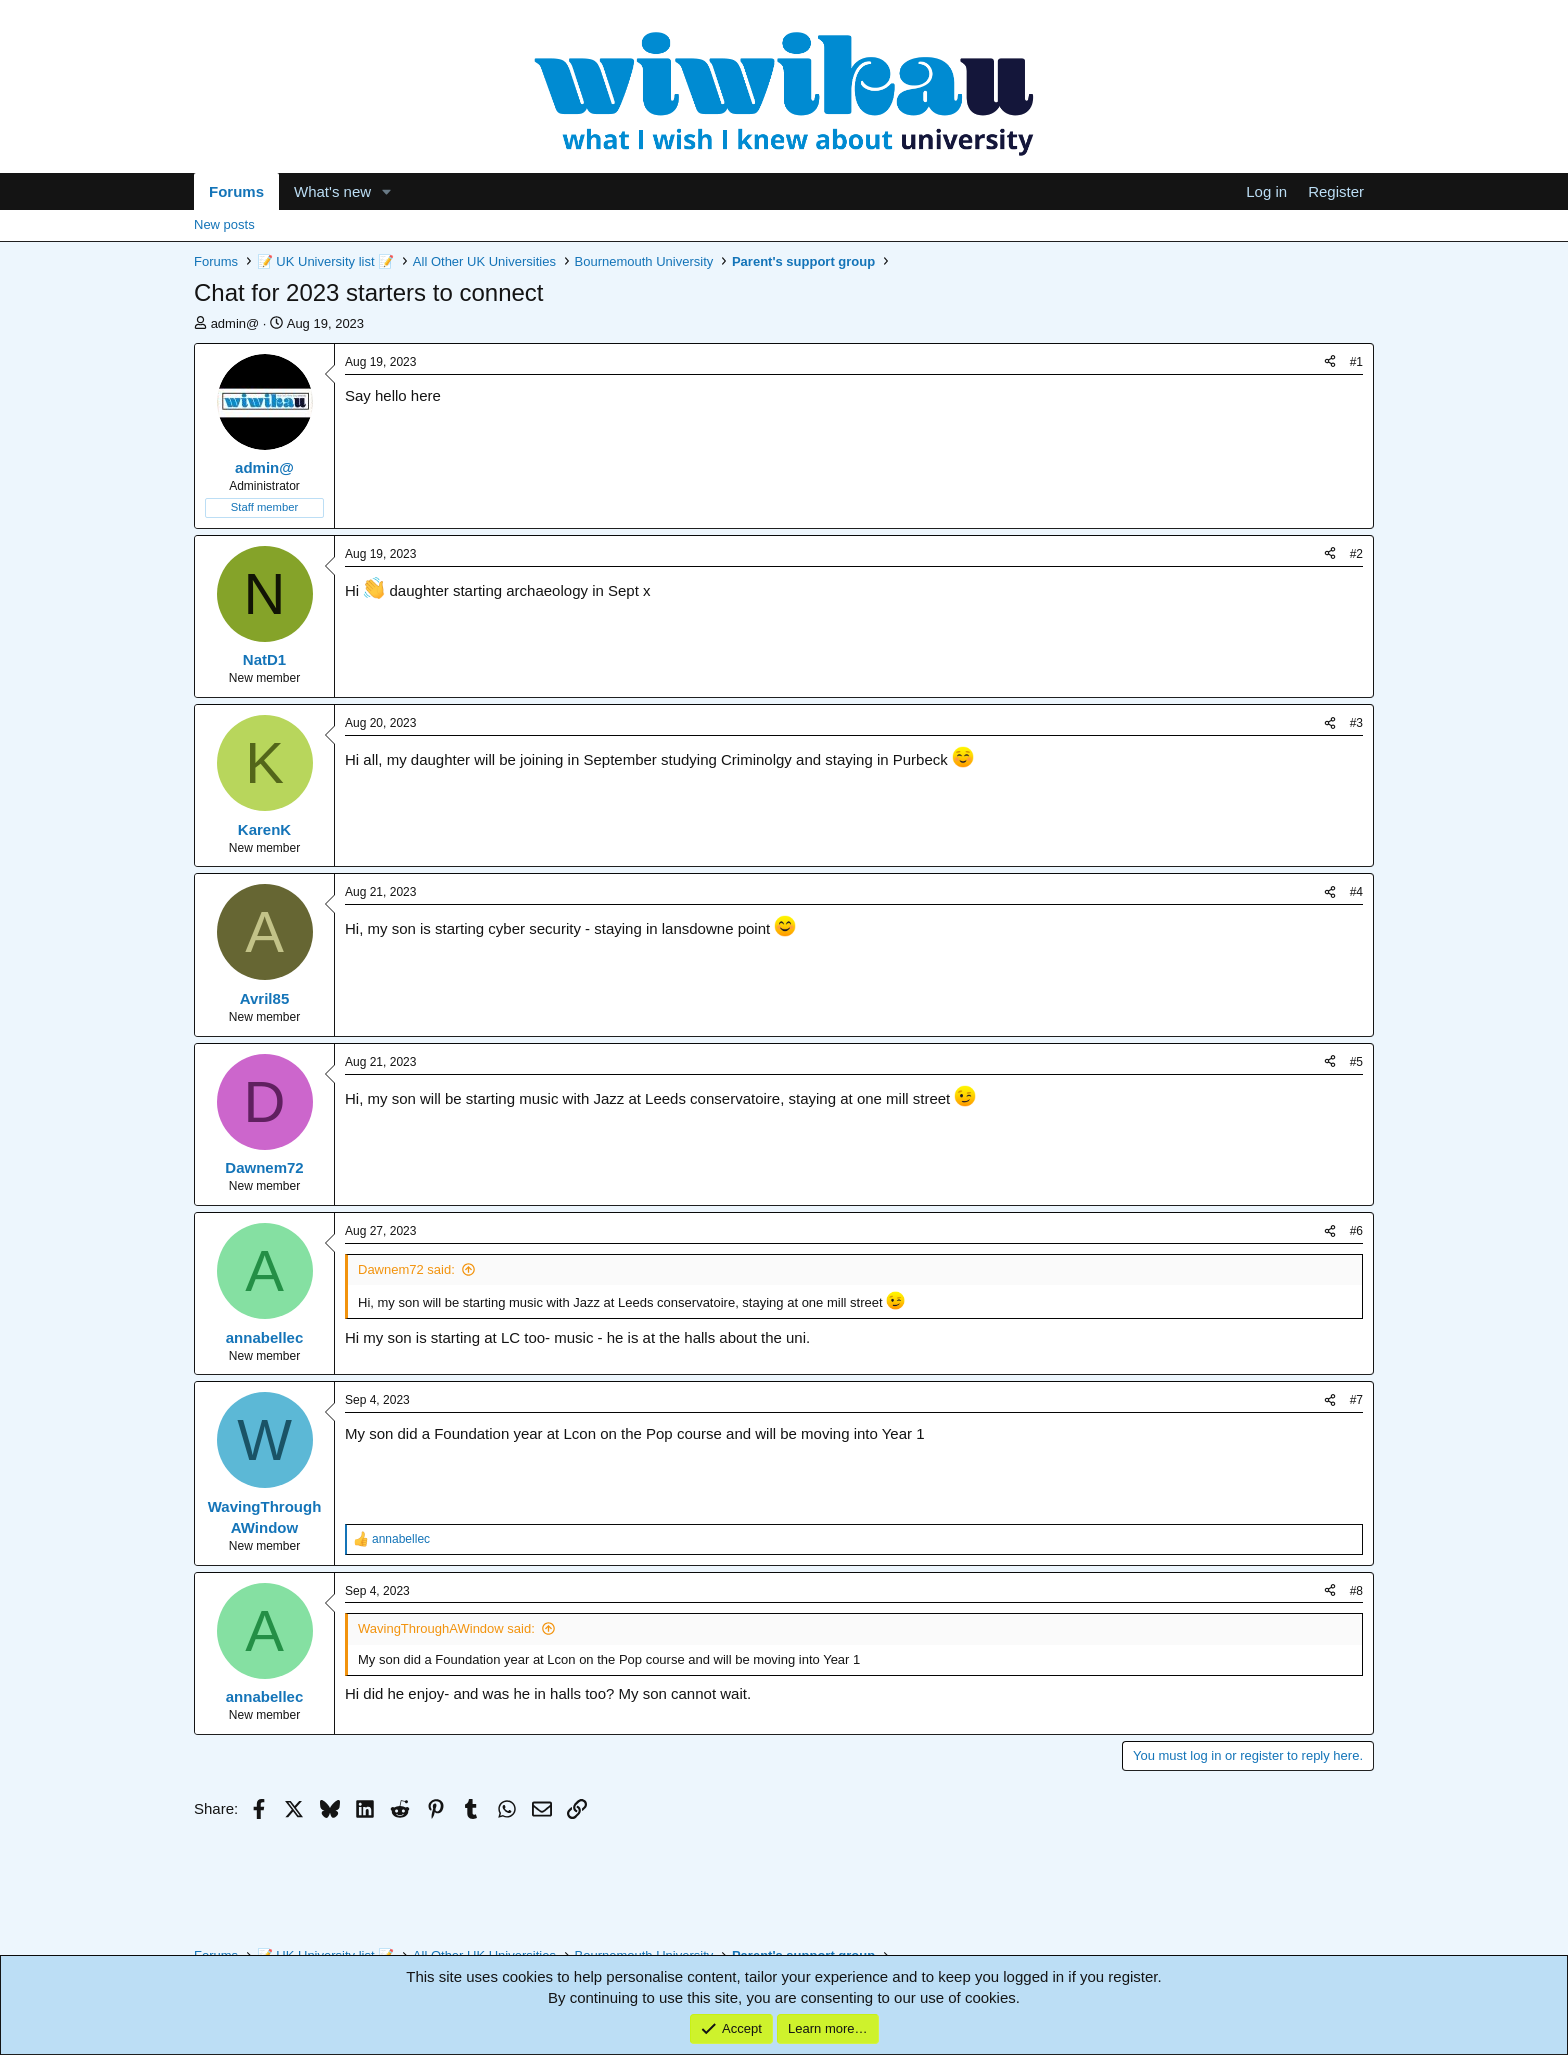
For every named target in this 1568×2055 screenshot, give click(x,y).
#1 (1356, 362)
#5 (1356, 1062)
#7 (1356, 1400)
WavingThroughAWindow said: (446, 1628)
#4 (1356, 892)
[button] (387, 191)
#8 (1356, 1591)
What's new (332, 191)
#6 (1356, 1231)
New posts (224, 224)
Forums (236, 191)
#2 (1356, 554)
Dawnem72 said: (406, 1269)
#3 (1356, 723)
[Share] (1330, 362)
